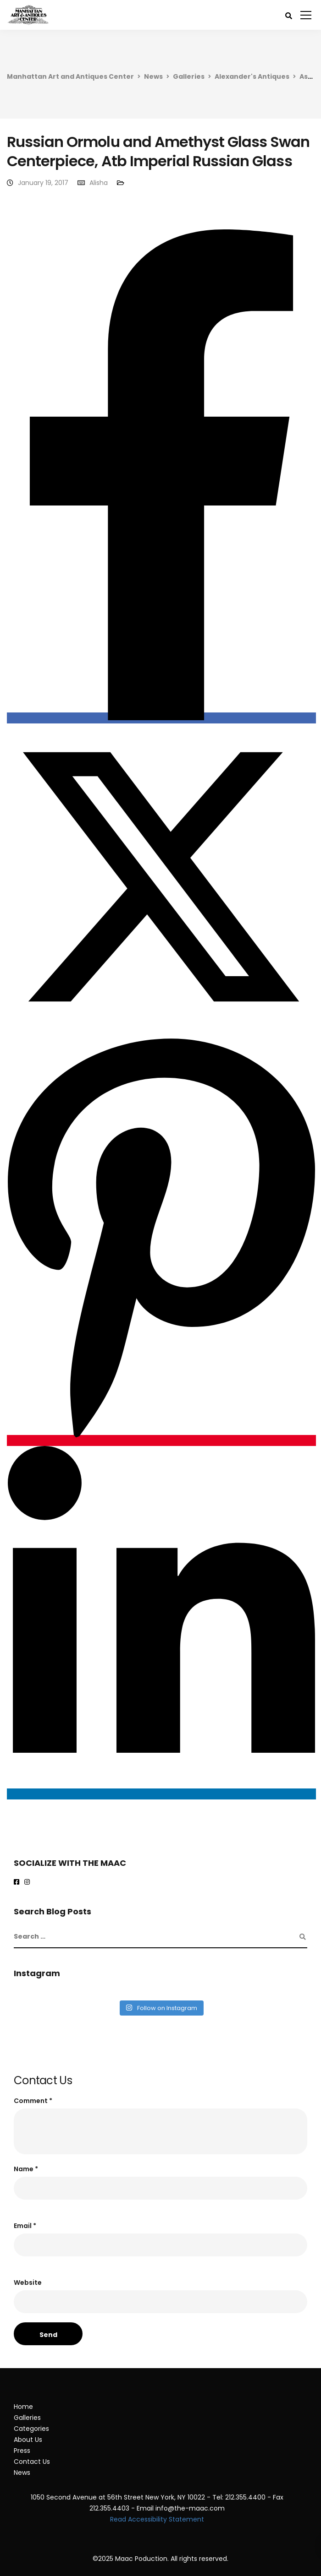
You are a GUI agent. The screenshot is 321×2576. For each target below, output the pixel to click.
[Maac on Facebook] (18, 1882)
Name (26, 2169)
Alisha (98, 182)
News (153, 76)
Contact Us (32, 2461)
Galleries (189, 76)
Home (23, 2406)
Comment (33, 2101)
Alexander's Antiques (252, 76)
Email (25, 2226)
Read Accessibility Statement (157, 2519)
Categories (31, 2428)
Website (28, 2282)
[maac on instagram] (28, 1882)
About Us (28, 2439)
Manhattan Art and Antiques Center (70, 76)
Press (22, 2450)
